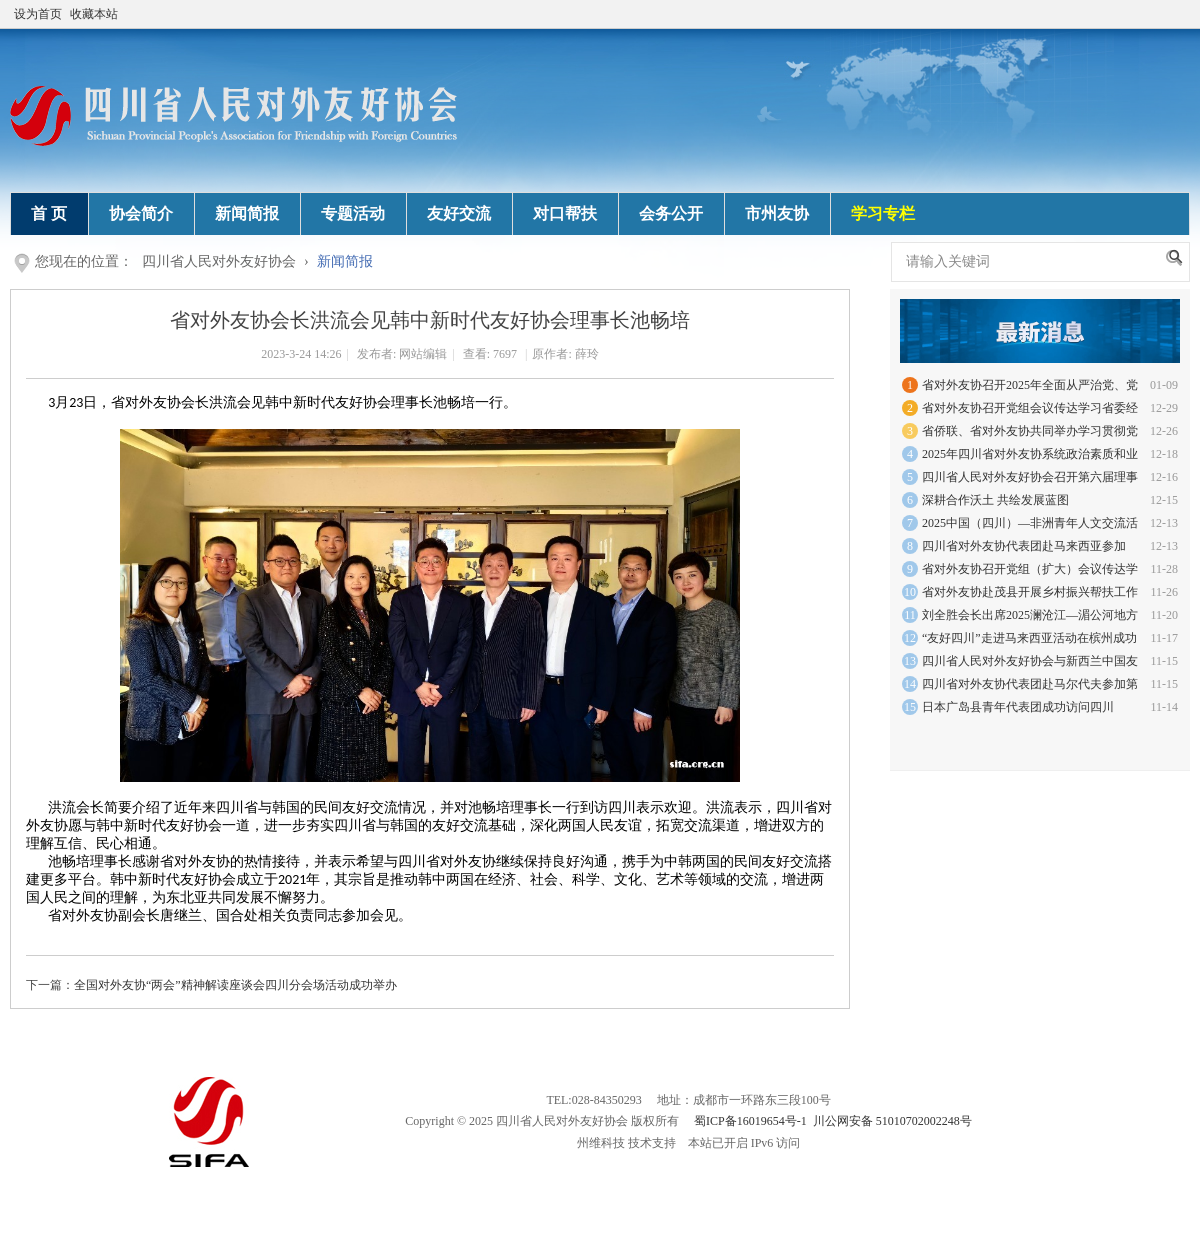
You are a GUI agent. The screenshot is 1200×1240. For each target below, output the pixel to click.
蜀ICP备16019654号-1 (750, 1121)
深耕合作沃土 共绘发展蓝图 (995, 500)
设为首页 (38, 14)
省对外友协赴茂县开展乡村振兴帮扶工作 (1030, 592)
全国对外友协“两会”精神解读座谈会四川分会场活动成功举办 (235, 985)
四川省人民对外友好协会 (219, 261)
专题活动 (353, 213)
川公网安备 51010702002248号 (892, 1121)
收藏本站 (94, 14)
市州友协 (777, 213)
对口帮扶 (565, 213)
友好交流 (459, 213)
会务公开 (671, 213)
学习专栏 (883, 213)
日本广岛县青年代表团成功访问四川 (1018, 707)
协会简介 (141, 213)
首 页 (49, 213)
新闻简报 (247, 213)
